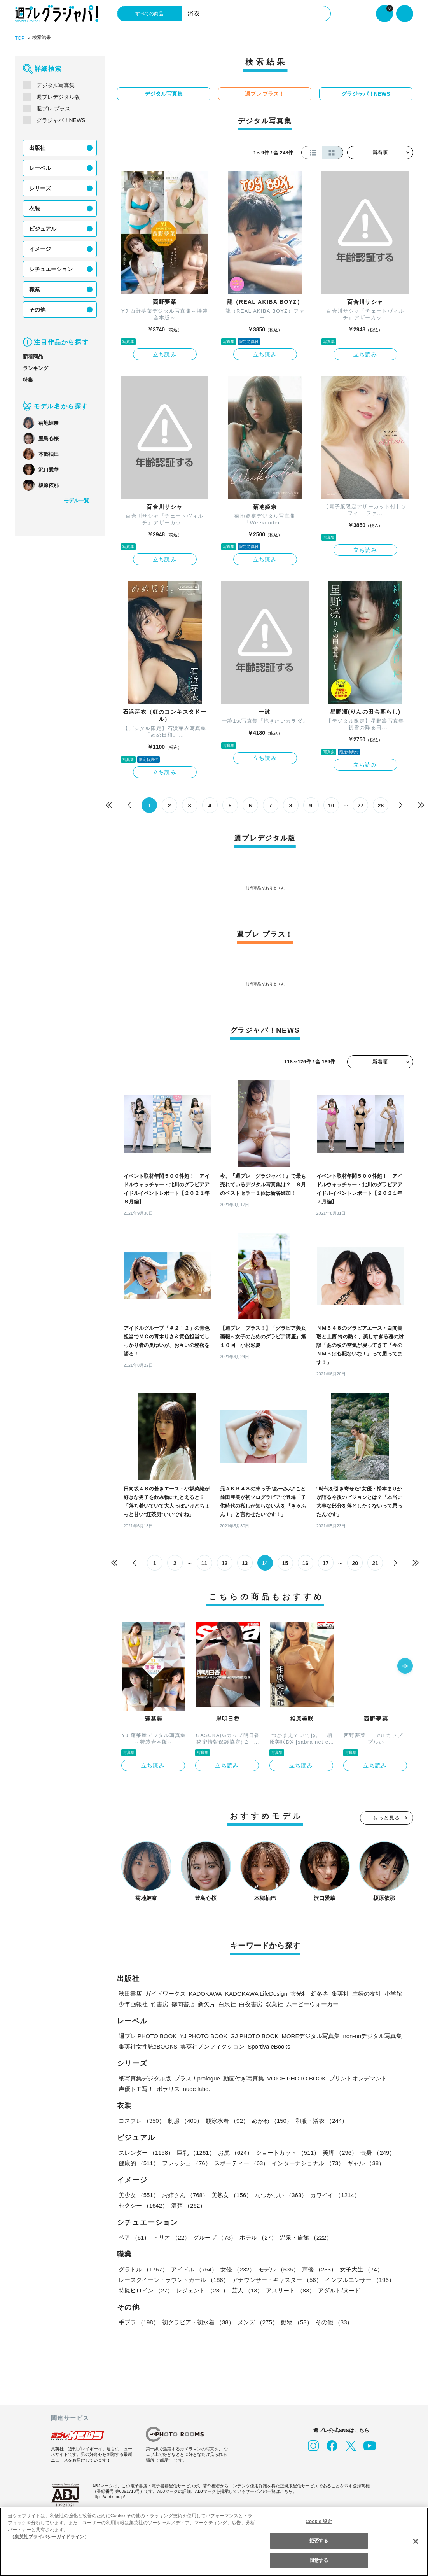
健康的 (139, 2163)
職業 (34, 289)
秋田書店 (130, 1993)
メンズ (258, 2322)
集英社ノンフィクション (212, 2046)
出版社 (37, 148)
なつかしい (281, 2195)
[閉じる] (415, 2541)
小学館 (393, 1993)
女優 (237, 2269)
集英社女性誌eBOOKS (148, 2046)
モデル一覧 (76, 500)
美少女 (139, 2195)
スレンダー (146, 2152)
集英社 (340, 1993)
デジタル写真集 (56, 85)
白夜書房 (250, 2004)
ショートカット (288, 2152)
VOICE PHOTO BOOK (296, 2078)
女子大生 (361, 2269)
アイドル (194, 2269)
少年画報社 (133, 2004)
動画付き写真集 (243, 2078)
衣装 (34, 208)
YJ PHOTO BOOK (203, 2036)
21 (375, 1563)
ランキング (35, 368)
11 (204, 1563)
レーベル (40, 168)
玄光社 (299, 1993)
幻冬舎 (319, 1993)
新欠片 (206, 2004)
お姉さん (185, 2195)
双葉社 (274, 2004)
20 (355, 1563)
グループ (214, 2237)
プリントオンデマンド (358, 2078)
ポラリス (168, 2089)
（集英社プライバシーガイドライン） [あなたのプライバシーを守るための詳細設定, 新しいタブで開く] (49, 2536)
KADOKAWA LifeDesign (256, 1993)
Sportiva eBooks (269, 2046)
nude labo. (196, 2089)
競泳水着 (227, 2120)
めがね (272, 2120)
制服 (185, 2120)
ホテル (258, 2237)
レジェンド (202, 2290)
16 (305, 1563)
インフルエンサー (360, 2280)
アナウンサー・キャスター (277, 2280)
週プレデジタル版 (58, 97)
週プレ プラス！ (56, 108)
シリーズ (40, 188)
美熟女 (231, 2195)
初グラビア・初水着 (198, 2322)
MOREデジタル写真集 (310, 2036)
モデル (278, 2269)
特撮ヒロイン (146, 2290)
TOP (19, 38)
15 (285, 1563)
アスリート (290, 2290)
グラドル (143, 2269)
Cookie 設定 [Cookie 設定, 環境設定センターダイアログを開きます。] (319, 2521)
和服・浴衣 (321, 2120)
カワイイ (335, 2195)
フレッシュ (186, 2163)
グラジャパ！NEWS (61, 120)
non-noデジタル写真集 (372, 2036)
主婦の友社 (366, 1993)
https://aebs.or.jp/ (109, 2496)
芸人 (247, 2290)
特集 (28, 380)
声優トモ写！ (136, 2089)
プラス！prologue (197, 2078)
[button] (405, 1667)
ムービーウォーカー (312, 2004)
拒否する (318, 2540)
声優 (319, 2269)
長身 (377, 2152)
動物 (297, 2322)
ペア (134, 2237)
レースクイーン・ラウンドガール (174, 2280)
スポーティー (241, 2163)
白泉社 (227, 2004)
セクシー (143, 2205)
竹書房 (159, 2004)
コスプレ (142, 2120)
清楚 (188, 2205)
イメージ (40, 249)
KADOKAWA (205, 1993)
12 (225, 1563)
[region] (214, 2541)
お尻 (235, 2152)
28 (381, 805)
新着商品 (33, 356)
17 (326, 1563)
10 (331, 805)
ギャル (365, 2163)
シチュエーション (51, 269)
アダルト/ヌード (339, 2290)
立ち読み (165, 354)
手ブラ (139, 2322)
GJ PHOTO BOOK (255, 2036)
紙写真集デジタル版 (145, 2078)
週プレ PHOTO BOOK (148, 2036)
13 (245, 1563)
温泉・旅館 (306, 2237)
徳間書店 (183, 2004)
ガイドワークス (165, 1993)
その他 (37, 309)
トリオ (171, 2237)
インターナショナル (308, 2163)
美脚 (340, 2152)
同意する (318, 2560)
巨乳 (196, 2152)
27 (361, 805)
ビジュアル (42, 229)
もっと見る (386, 1818)
